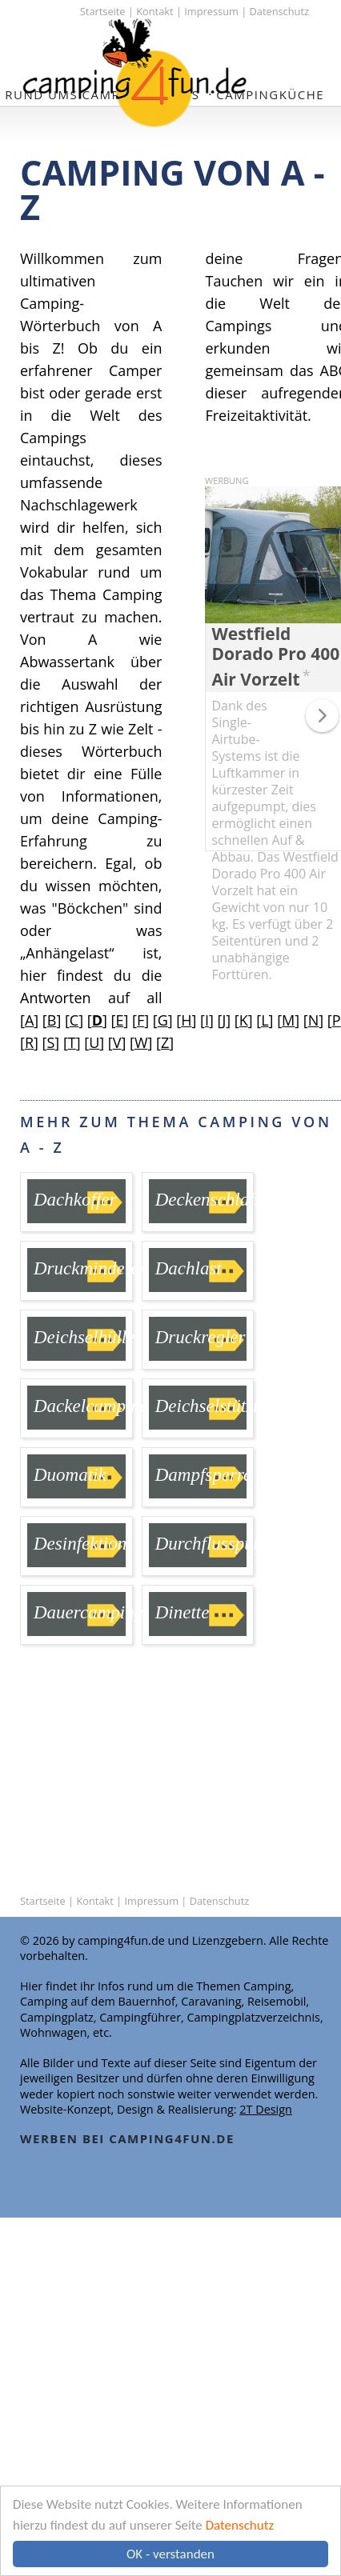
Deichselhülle (84, 1337)
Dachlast (188, 1268)
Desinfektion (80, 1544)
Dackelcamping (91, 1406)
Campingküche (270, 94)
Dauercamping (88, 1612)
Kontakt (154, 11)
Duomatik (70, 1475)
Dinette (182, 1612)
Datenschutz (240, 2525)
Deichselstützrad (217, 1406)
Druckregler (200, 1337)
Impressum (211, 11)
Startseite (103, 11)
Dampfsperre (203, 1475)
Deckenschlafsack (221, 1200)
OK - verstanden (170, 2554)
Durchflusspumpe (219, 1544)
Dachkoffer (75, 1200)
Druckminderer (90, 1268)
